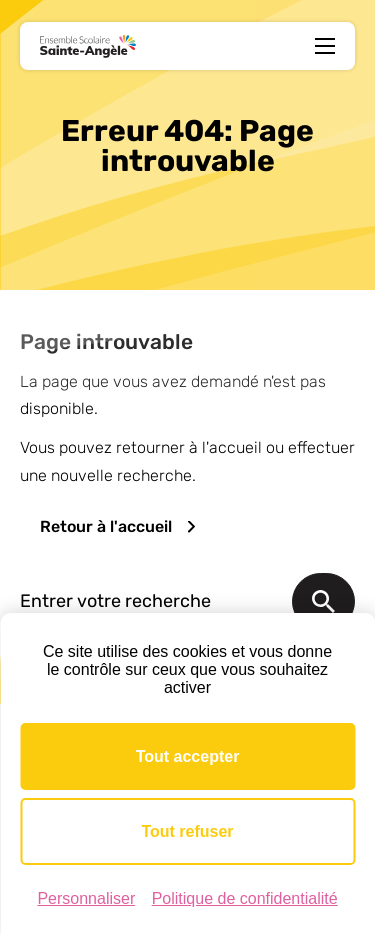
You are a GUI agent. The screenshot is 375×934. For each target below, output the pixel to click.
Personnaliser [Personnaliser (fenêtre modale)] (86, 898)
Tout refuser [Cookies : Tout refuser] (187, 831)
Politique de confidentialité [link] (245, 898)
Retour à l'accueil (106, 526)
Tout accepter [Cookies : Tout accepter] (188, 756)
